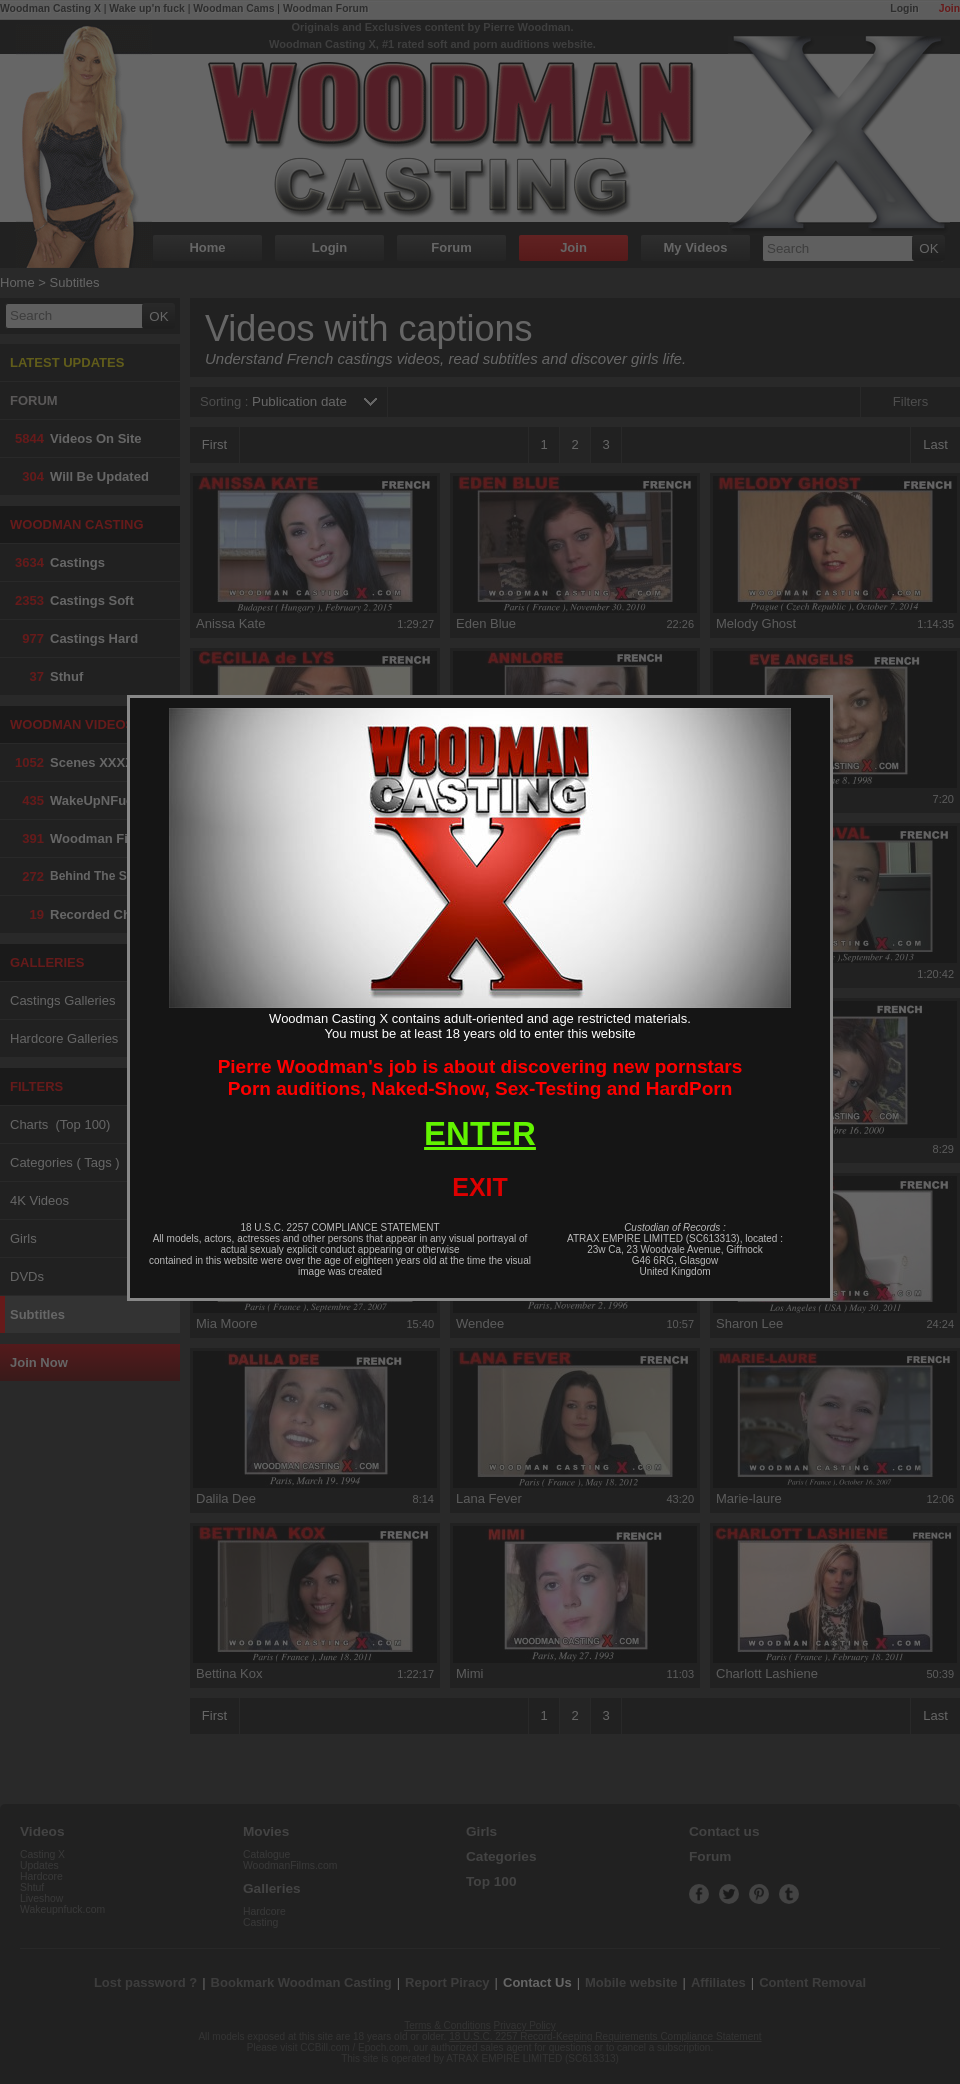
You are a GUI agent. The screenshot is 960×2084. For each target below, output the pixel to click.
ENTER (480, 1133)
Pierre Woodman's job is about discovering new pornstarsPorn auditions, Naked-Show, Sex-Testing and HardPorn (480, 1077)
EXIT (480, 1187)
